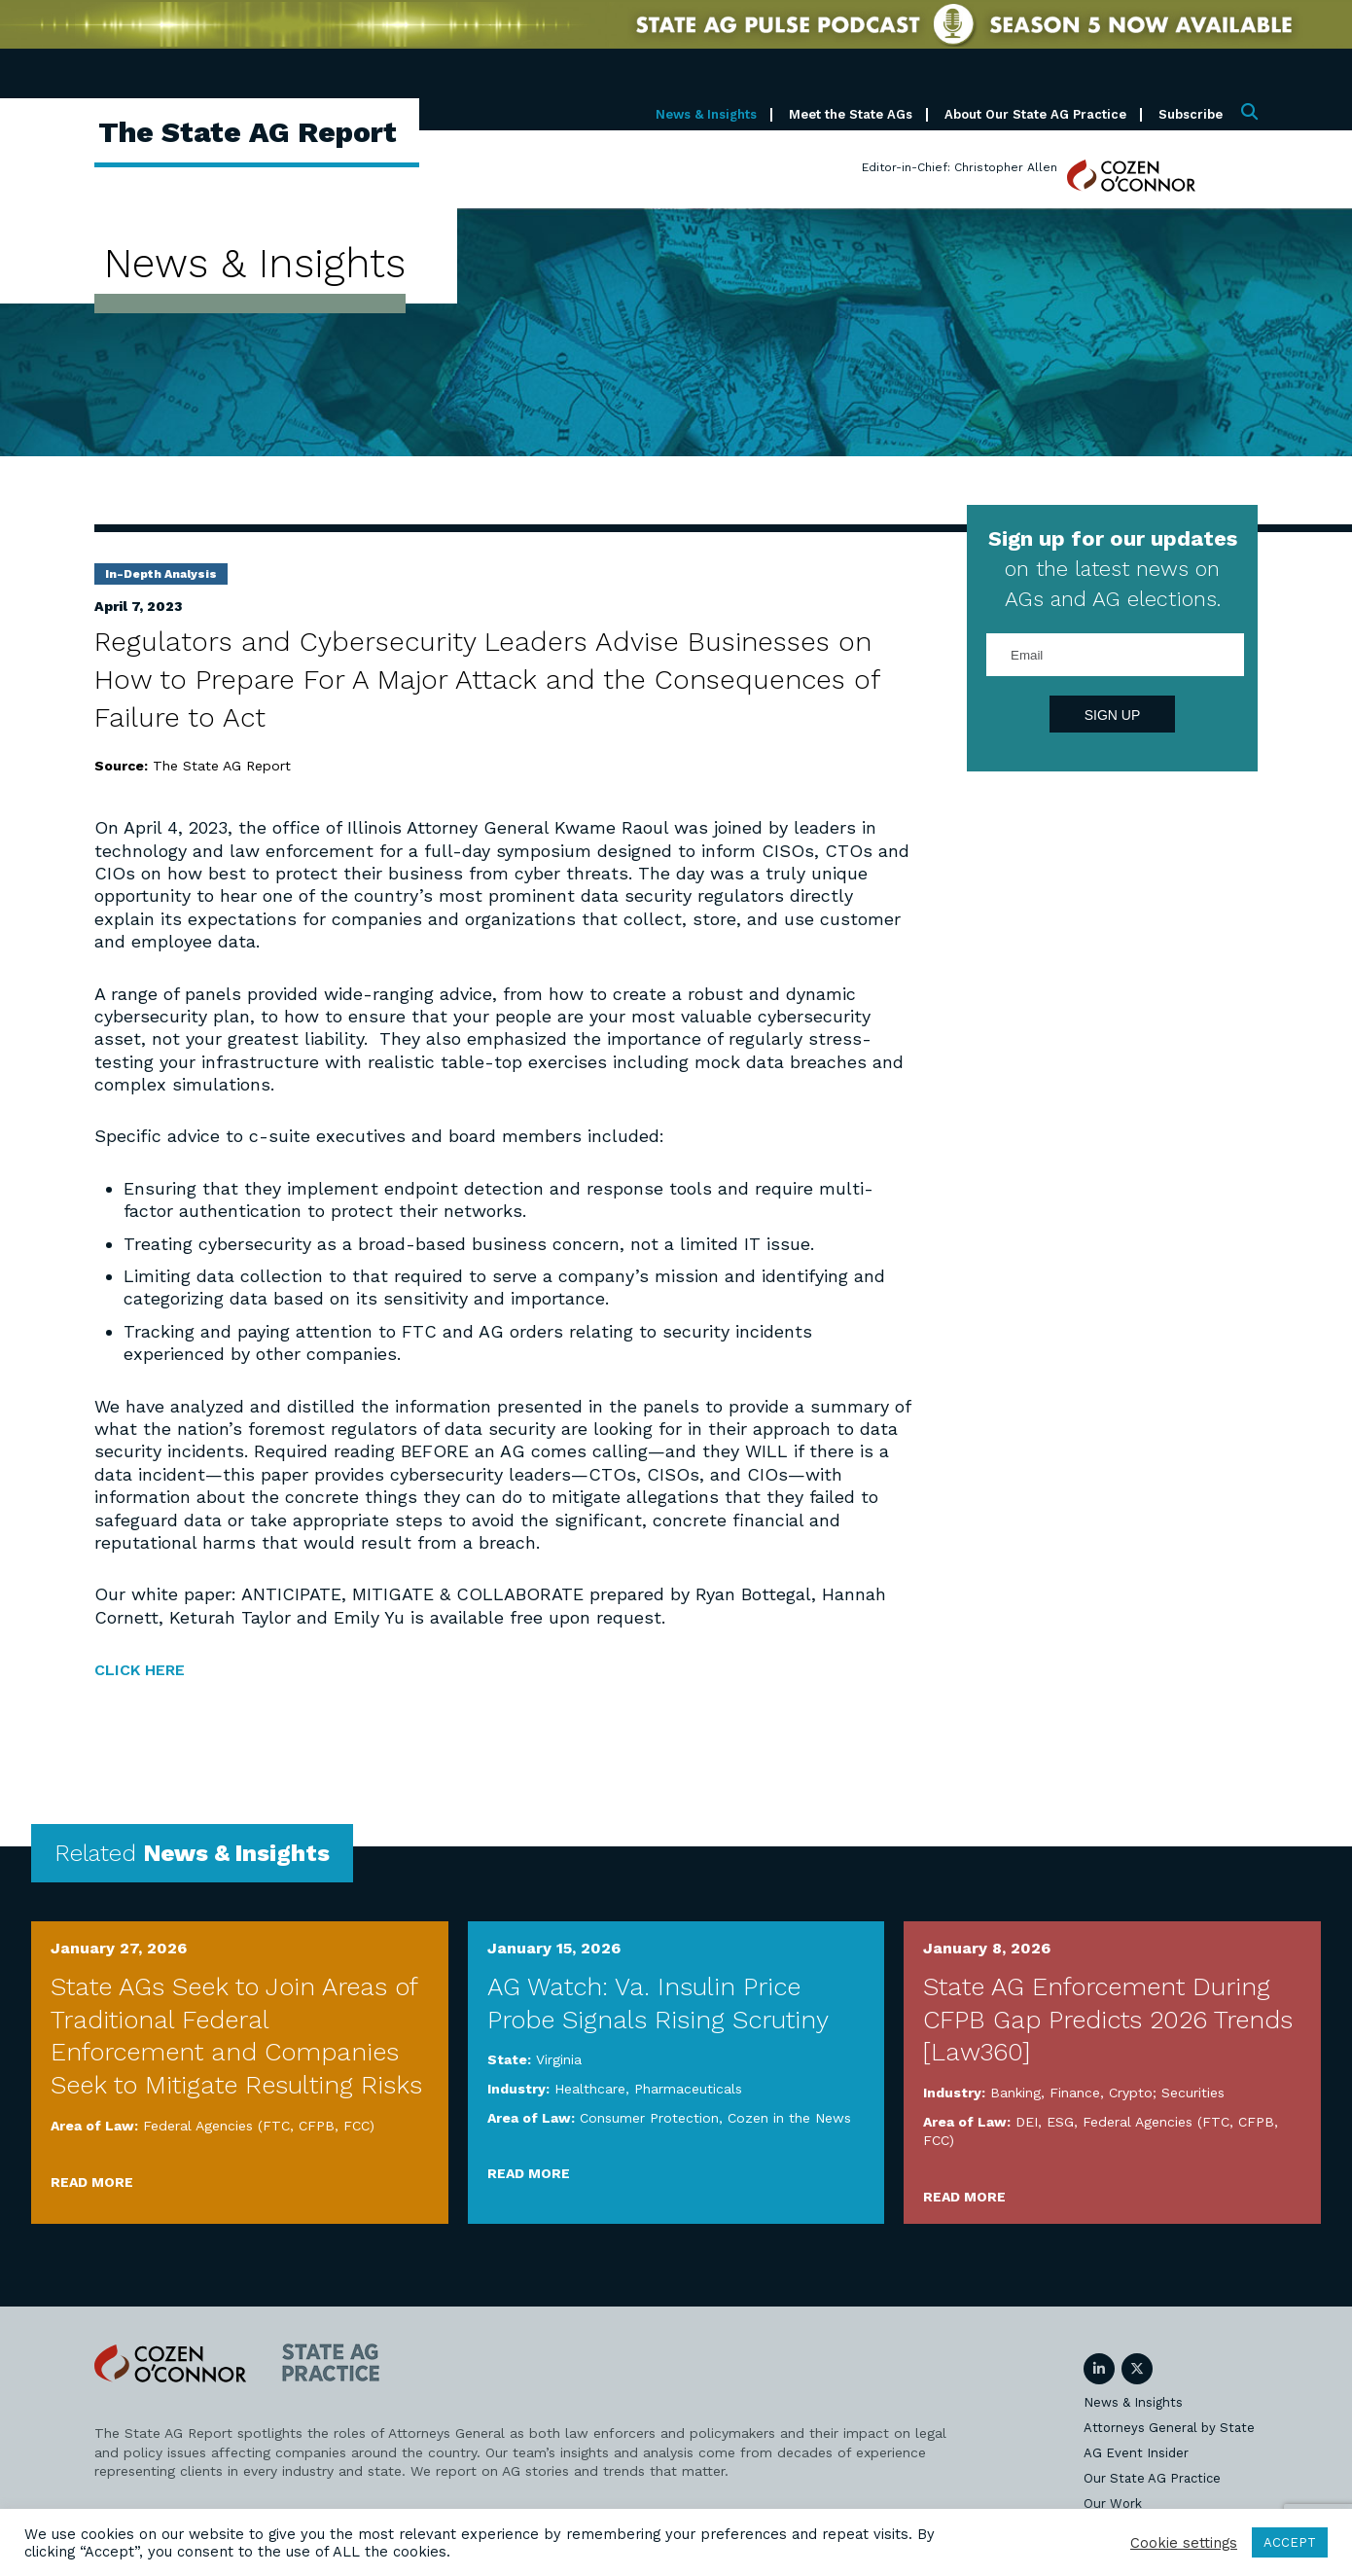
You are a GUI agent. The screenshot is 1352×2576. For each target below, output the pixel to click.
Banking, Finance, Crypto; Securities (1107, 2092)
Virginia (559, 2059)
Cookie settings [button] (1183, 2543)
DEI (1026, 2121)
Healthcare (589, 2088)
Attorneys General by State (1169, 2427)
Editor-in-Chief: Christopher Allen (959, 167)
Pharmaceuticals (688, 2088)
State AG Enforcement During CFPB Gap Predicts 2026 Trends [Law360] (1108, 2018)
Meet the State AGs (850, 114)
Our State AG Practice (1152, 2478)
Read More (92, 2181)
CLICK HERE (148, 1669)
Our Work (1113, 2503)
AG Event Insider (1136, 2453)
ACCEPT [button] (1289, 2542)
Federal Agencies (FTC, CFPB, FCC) (258, 2125)
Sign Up (1113, 715)
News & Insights (706, 114)
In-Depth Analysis (161, 574)
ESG (1060, 2121)
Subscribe (1190, 114)
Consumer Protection (649, 2117)
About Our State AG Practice (1035, 114)
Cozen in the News (789, 2117)
